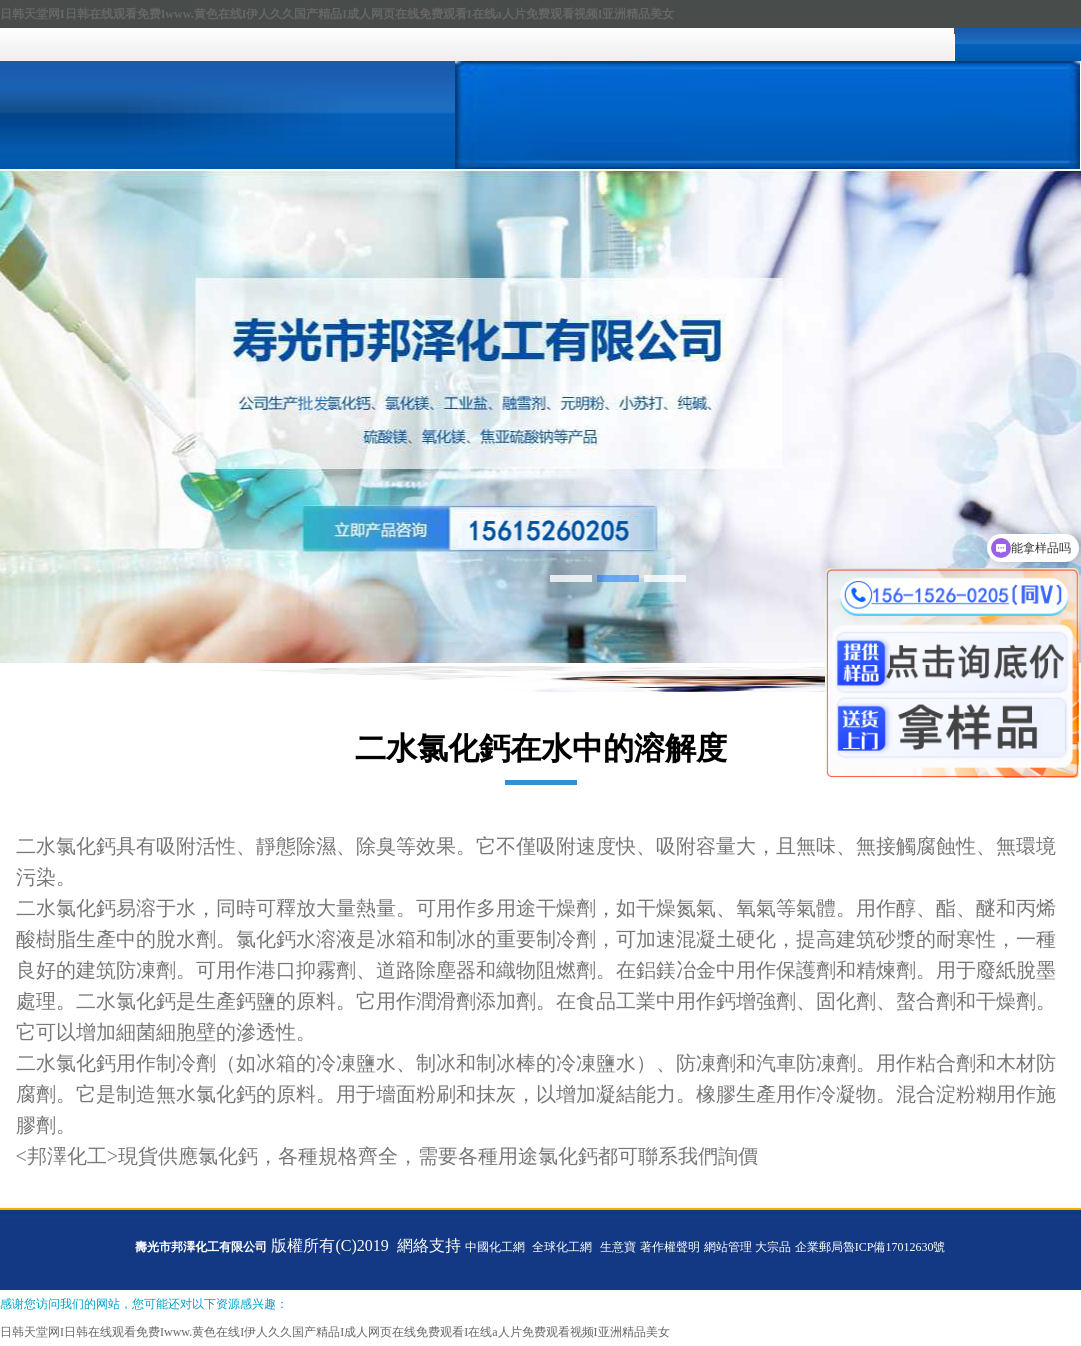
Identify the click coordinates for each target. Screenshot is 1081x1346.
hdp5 (540, 416)
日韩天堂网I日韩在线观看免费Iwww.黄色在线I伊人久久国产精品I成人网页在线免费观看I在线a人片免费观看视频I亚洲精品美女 (337, 14)
